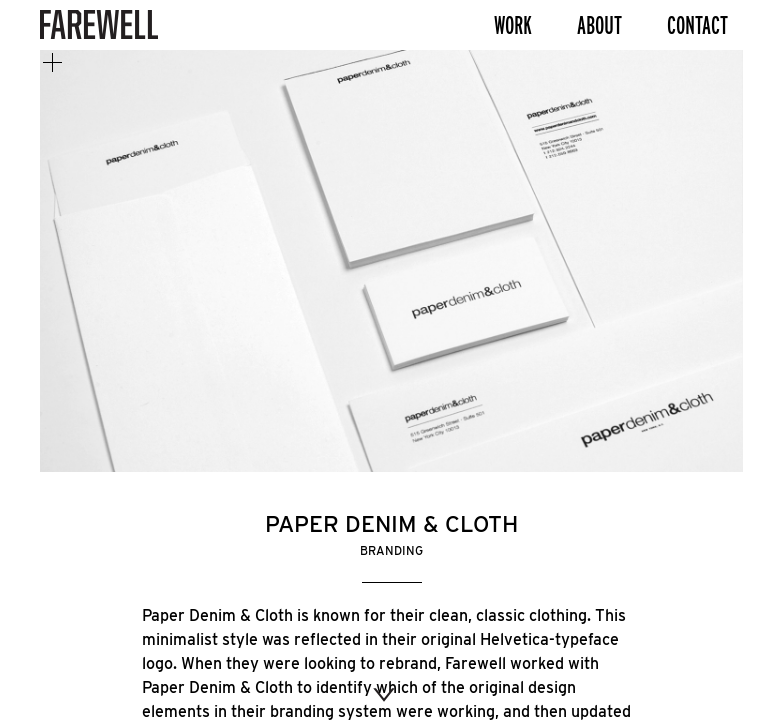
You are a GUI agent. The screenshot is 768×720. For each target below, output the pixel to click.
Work (513, 25)
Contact (697, 25)
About (599, 25)
